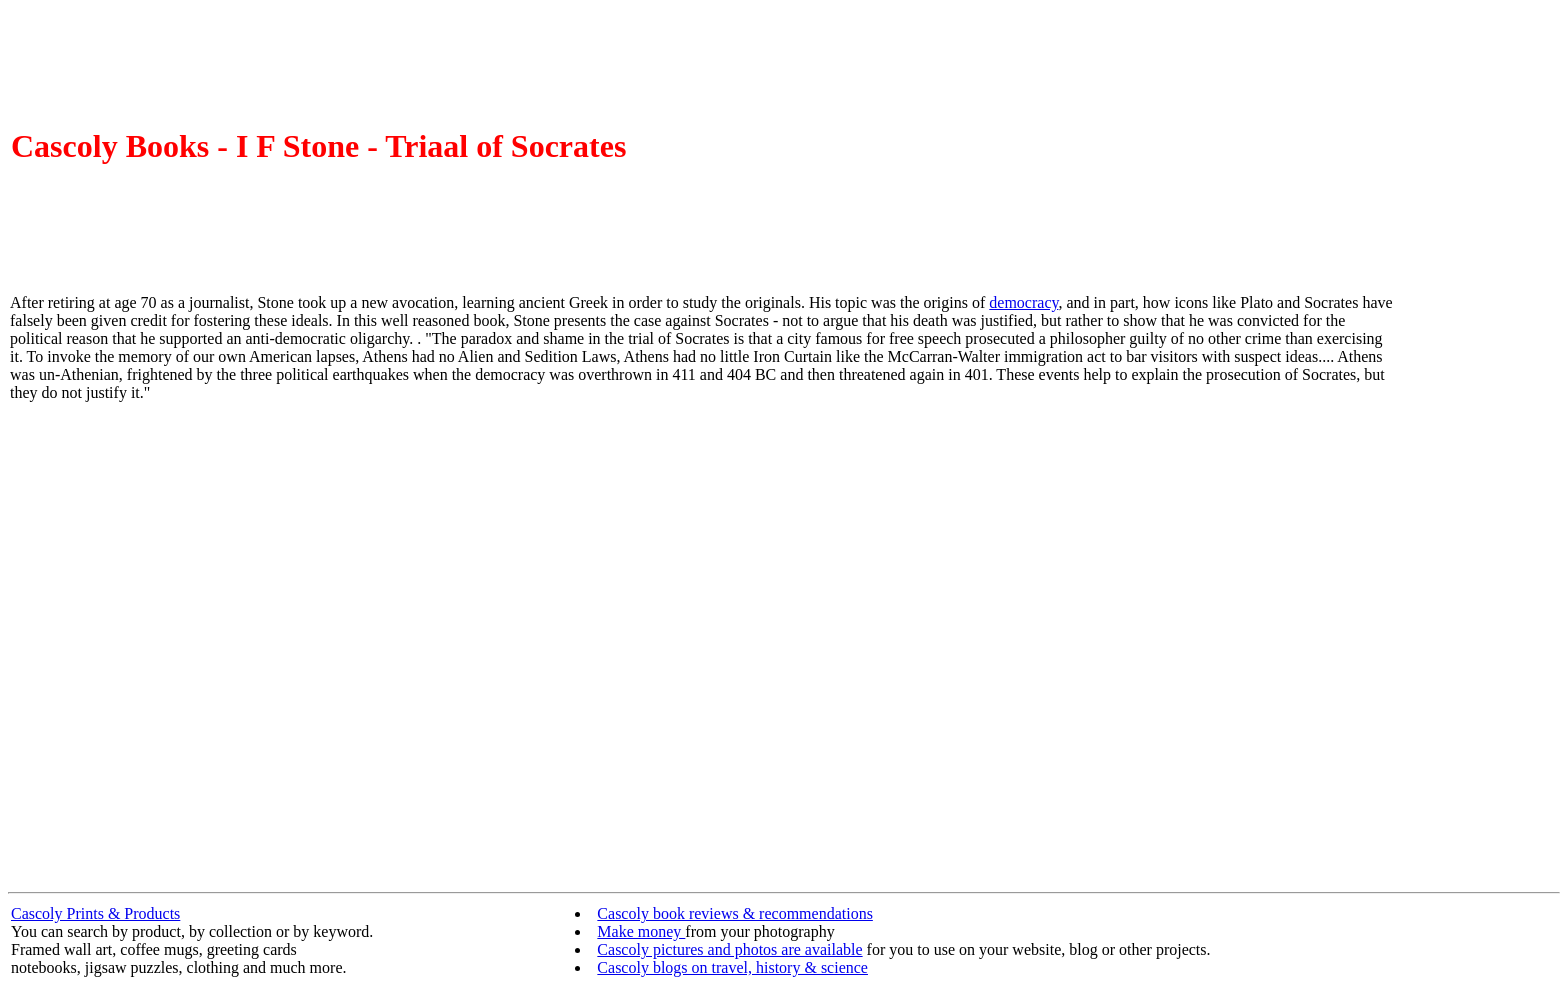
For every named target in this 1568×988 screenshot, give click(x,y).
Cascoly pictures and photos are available (729, 949)
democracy (1023, 302)
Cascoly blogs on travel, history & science (732, 967)
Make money (641, 931)
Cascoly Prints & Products (95, 913)
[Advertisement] (1478, 578)
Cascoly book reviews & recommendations (735, 913)
